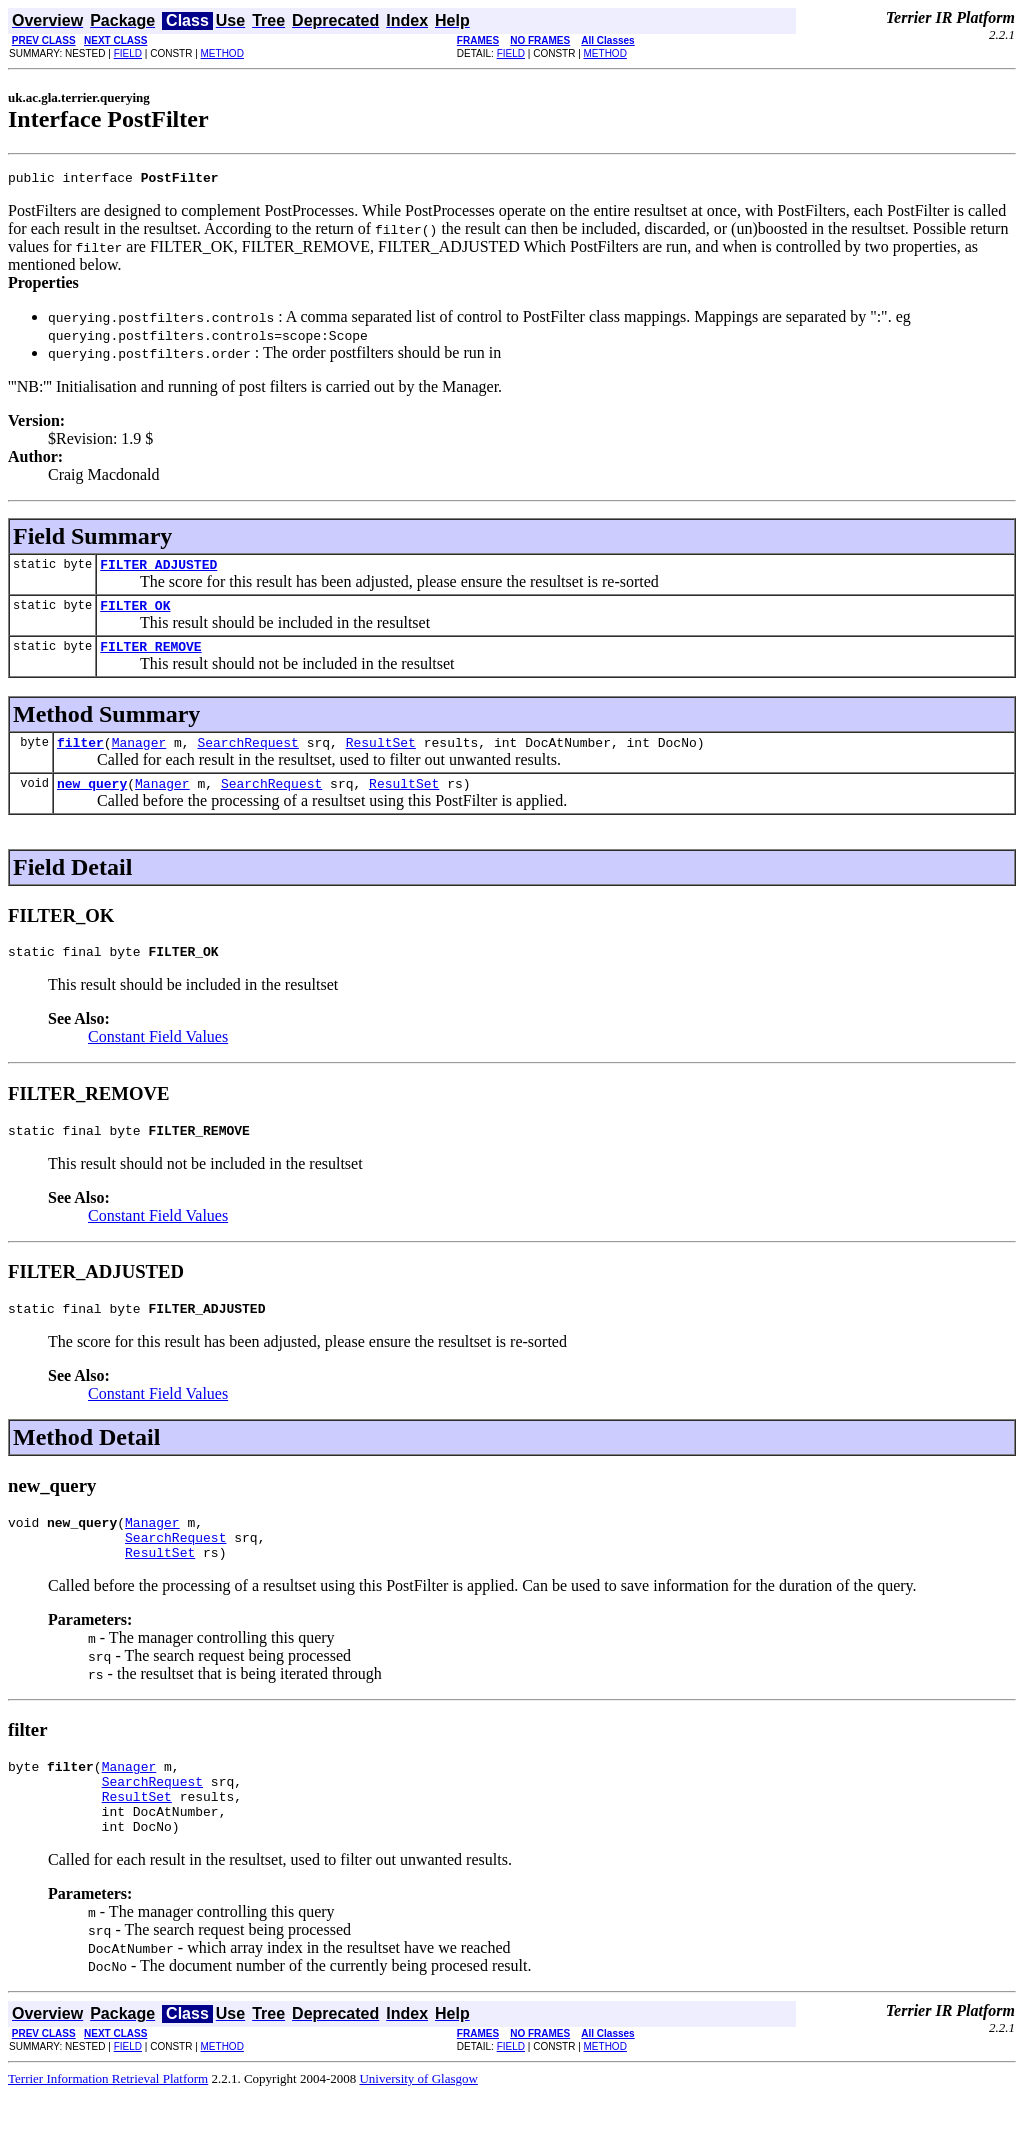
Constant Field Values (158, 1057)
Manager (139, 757)
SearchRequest (247, 757)
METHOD (222, 53)
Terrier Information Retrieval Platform (108, 2129)
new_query (92, 801)
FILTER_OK (135, 614)
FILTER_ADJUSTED (158, 570)
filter (80, 757)
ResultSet (381, 757)
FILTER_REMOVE (150, 658)
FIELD (128, 53)
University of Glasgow (418, 2129)
